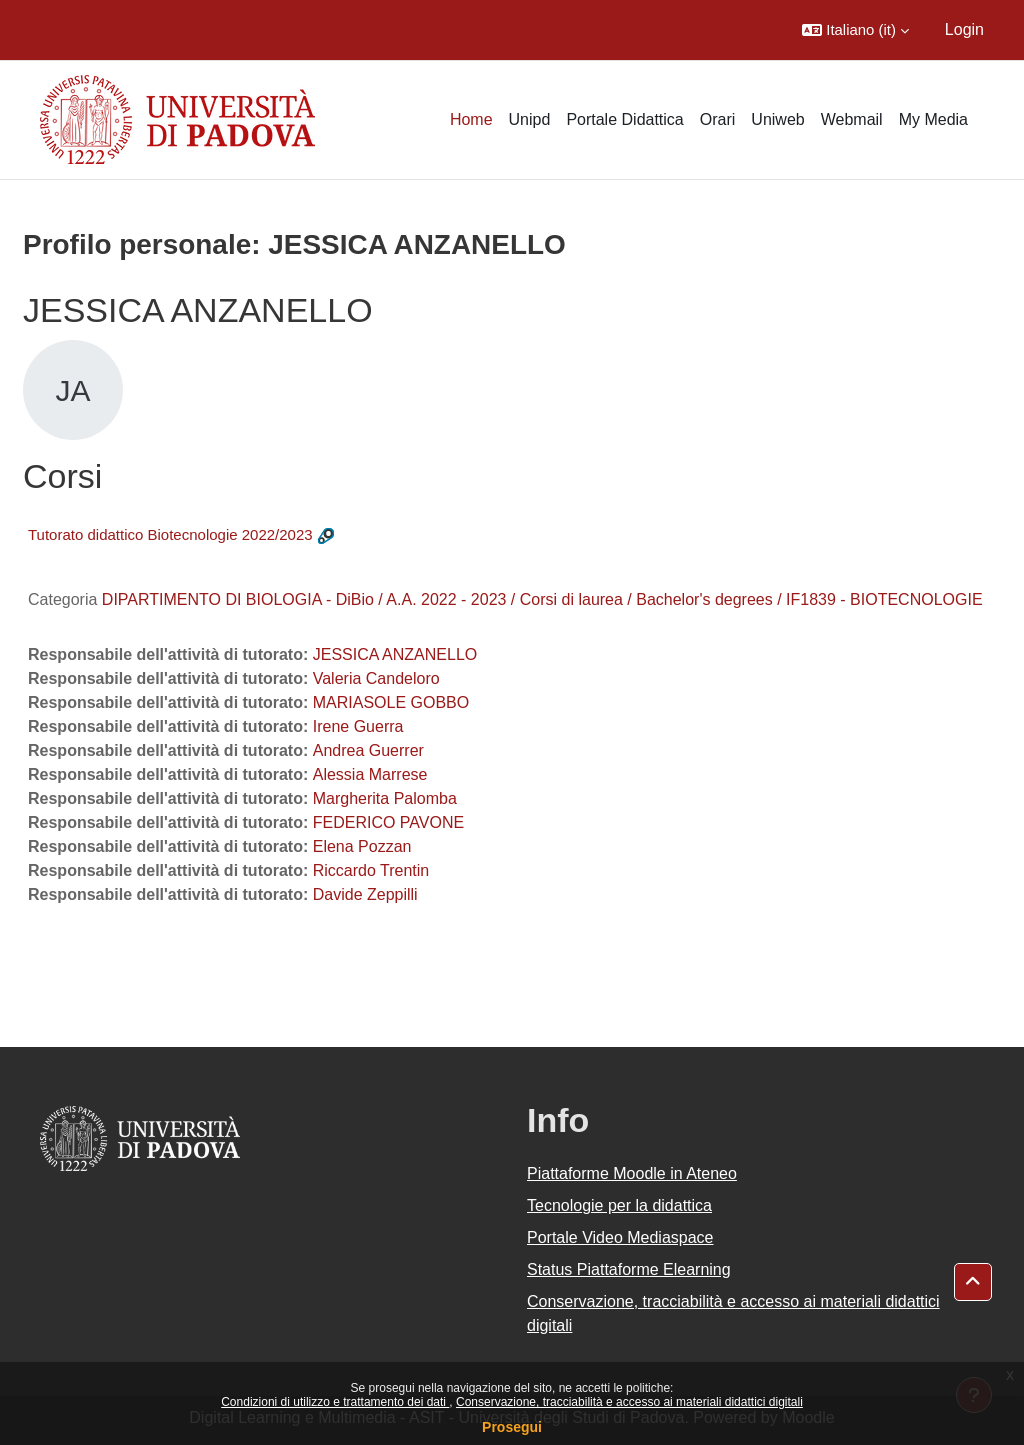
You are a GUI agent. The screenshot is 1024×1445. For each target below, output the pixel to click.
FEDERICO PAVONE (388, 822)
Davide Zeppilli (365, 894)
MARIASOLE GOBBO (391, 702)
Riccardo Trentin (371, 870)
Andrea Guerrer (368, 750)
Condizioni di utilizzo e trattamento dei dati (335, 1402)
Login (964, 29)
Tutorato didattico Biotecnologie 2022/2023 (170, 534)
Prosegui (512, 1427)
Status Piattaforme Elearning (629, 1269)
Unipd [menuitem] (530, 119)
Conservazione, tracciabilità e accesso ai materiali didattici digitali (629, 1402)
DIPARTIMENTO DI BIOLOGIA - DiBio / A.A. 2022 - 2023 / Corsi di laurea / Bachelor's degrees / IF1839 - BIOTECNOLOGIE (542, 599)
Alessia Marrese (370, 774)
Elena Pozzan (362, 846)
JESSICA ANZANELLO (395, 654)
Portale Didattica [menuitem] (624, 119)
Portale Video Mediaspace (620, 1237)
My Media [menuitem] (933, 119)
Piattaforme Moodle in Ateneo (632, 1173)
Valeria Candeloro (376, 678)
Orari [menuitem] (718, 119)
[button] (855, 30)
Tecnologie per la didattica (619, 1205)
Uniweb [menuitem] (777, 119)
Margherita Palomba (385, 798)
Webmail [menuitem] (852, 119)
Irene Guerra (358, 726)
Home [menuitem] (471, 119)
